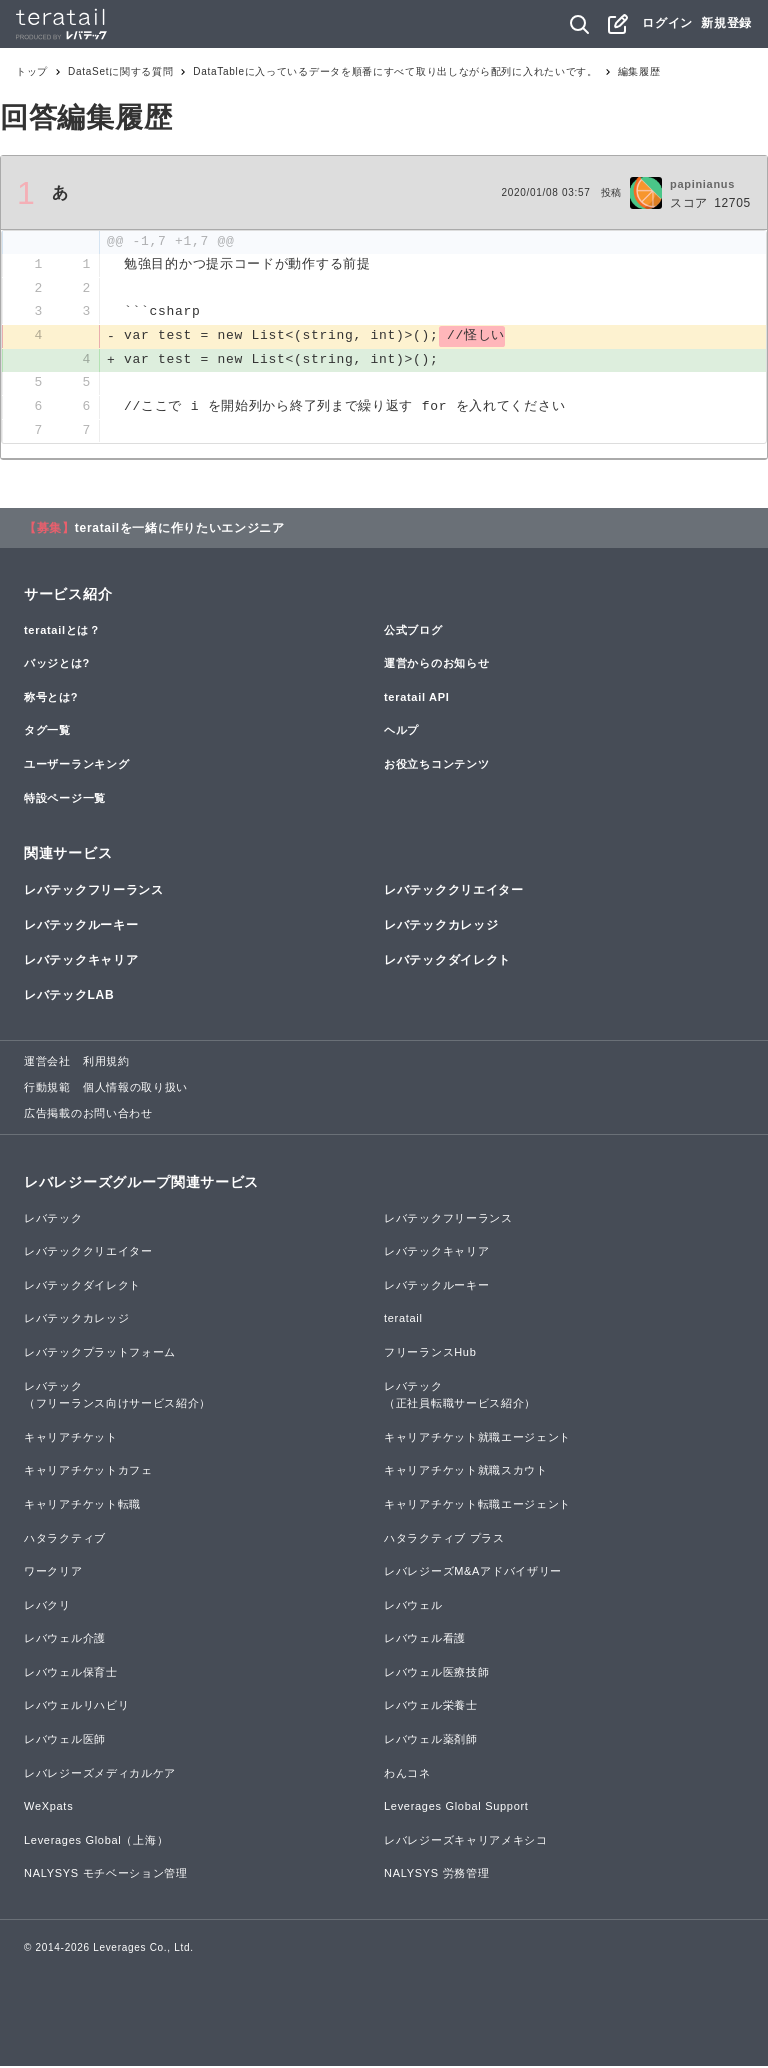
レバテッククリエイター (454, 892)
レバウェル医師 (65, 1741)
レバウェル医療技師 (436, 1674)
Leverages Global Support (456, 1808)
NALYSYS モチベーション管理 (106, 1876)
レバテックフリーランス (94, 892)
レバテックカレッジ (441, 927)
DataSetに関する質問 (120, 71)
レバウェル (413, 1607)
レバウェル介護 (65, 1640)
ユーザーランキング (76, 766)
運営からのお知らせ (436, 665)
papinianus (702, 184)
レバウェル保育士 (71, 1674)
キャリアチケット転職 (82, 1506)
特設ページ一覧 (65, 800)
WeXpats (48, 1808)
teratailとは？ (62, 632)
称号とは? (51, 699)
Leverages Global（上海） (96, 1842)
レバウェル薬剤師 (431, 1741)
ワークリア (53, 1573)
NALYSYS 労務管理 (436, 1876)
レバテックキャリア (81, 962)
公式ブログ (413, 632)
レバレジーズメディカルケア (100, 1775)
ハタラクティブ (65, 1540)
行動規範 (47, 1089)
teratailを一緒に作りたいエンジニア (180, 530)
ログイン (667, 23)
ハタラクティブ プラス (444, 1540)
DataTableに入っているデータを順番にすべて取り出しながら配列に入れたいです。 (395, 71)
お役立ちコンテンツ (436, 766)
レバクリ (47, 1607)
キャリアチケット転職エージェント (477, 1506)
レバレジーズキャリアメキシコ (466, 1842)
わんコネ (407, 1775)
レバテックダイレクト (447, 962)
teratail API (416, 699)
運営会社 (47, 1064)
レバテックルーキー (81, 927)
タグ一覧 (47, 733)
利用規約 (106, 1064)
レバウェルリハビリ (76, 1708)
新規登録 (726, 23)
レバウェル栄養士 (431, 1708)
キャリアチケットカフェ (88, 1472)
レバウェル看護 (425, 1640)
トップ (32, 71)
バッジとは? (57, 665)
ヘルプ (401, 733)
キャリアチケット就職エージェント (477, 1439)
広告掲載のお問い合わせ (88, 1115)
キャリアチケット (71, 1439)
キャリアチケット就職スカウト (466, 1472)
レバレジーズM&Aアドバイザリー (473, 1573)
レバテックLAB (69, 997)
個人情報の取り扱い (135, 1089)
